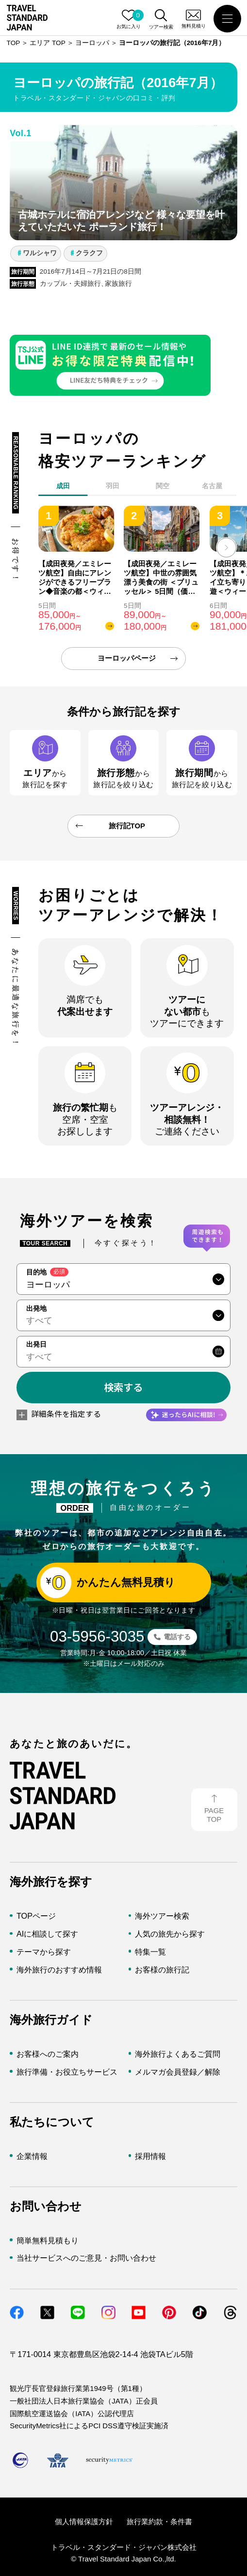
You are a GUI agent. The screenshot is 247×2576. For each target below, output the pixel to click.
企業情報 (32, 2156)
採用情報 (150, 2156)
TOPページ (36, 1915)
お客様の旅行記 (162, 1969)
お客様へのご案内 (47, 2053)
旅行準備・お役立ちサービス (66, 2071)
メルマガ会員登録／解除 (177, 2071)
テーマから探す (43, 1951)
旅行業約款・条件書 (159, 2522)
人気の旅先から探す (170, 1933)
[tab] (112, 488)
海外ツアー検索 (162, 1915)
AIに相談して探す (47, 1933)
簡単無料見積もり (47, 2240)
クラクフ (89, 253)
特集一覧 (150, 1951)
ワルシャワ (40, 253)
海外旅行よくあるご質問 (177, 2053)
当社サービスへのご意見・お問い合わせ (86, 2257)
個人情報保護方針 (84, 2522)
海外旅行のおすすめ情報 (59, 1969)
